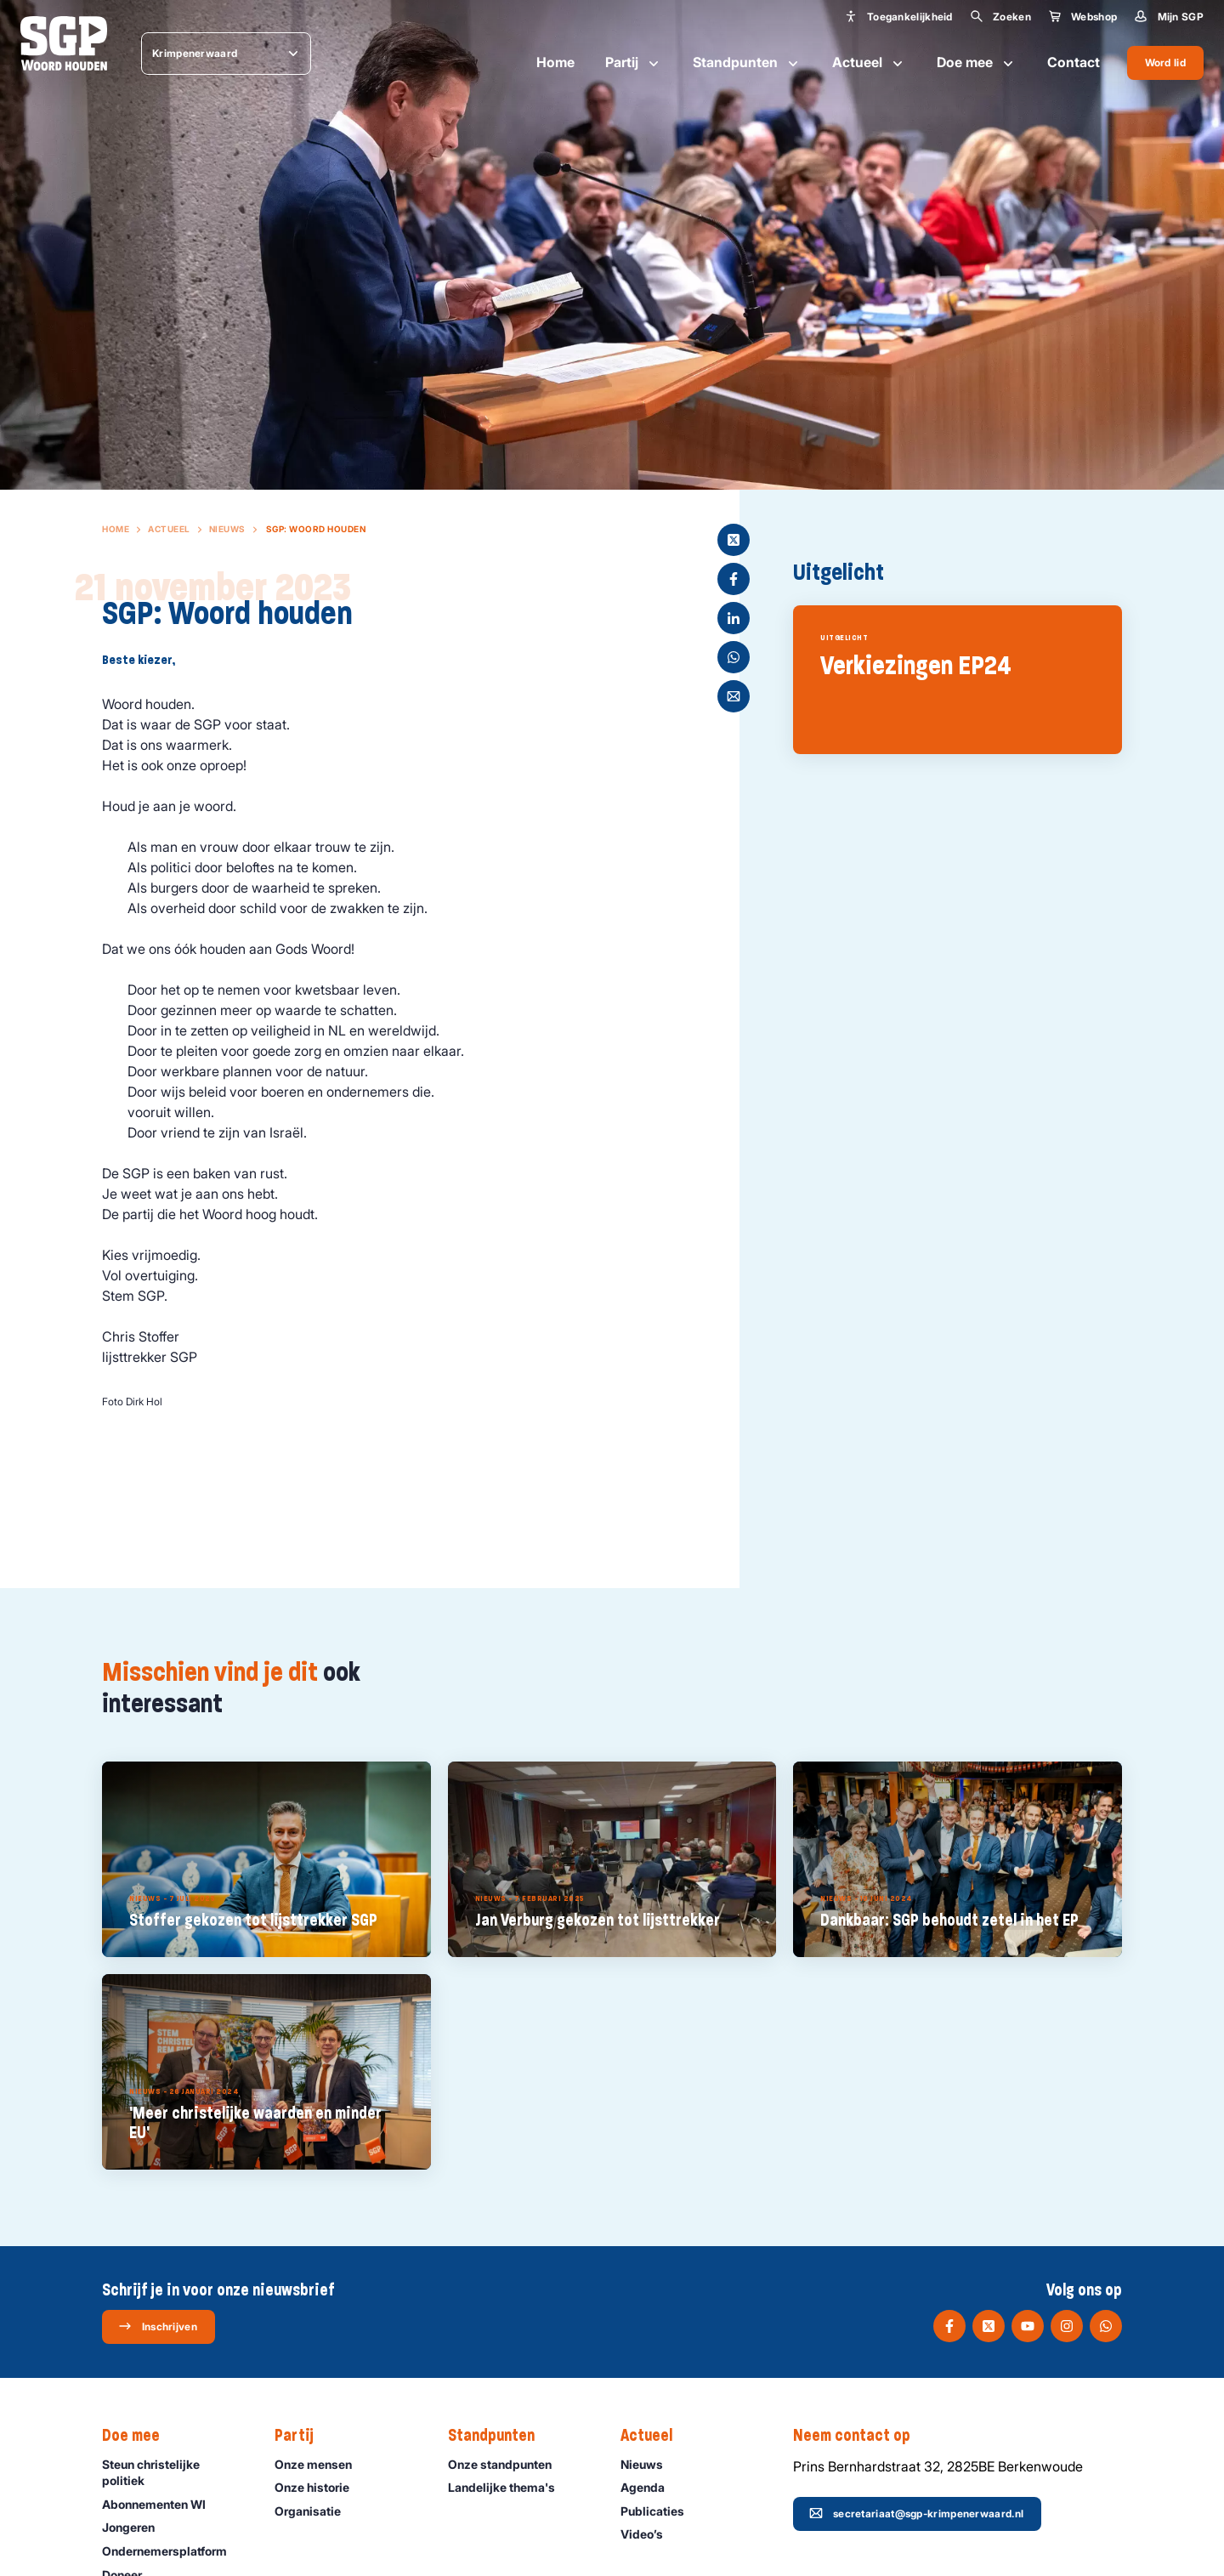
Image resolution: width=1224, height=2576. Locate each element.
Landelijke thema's (509, 2487)
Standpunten (747, 63)
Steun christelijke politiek (174, 2472)
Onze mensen (321, 2464)
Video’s (649, 2534)
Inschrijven (157, 2326)
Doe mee (977, 63)
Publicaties (660, 2511)
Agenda (650, 2487)
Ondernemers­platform (172, 2551)
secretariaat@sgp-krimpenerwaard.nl (916, 2513)
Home (555, 62)
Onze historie (320, 2487)
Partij (633, 63)
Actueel (869, 63)
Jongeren (136, 2527)
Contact (1073, 62)
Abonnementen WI (161, 2504)
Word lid (1165, 62)
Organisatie (315, 2511)
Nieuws (227, 529)
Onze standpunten (507, 2464)
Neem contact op (860, 2436)
